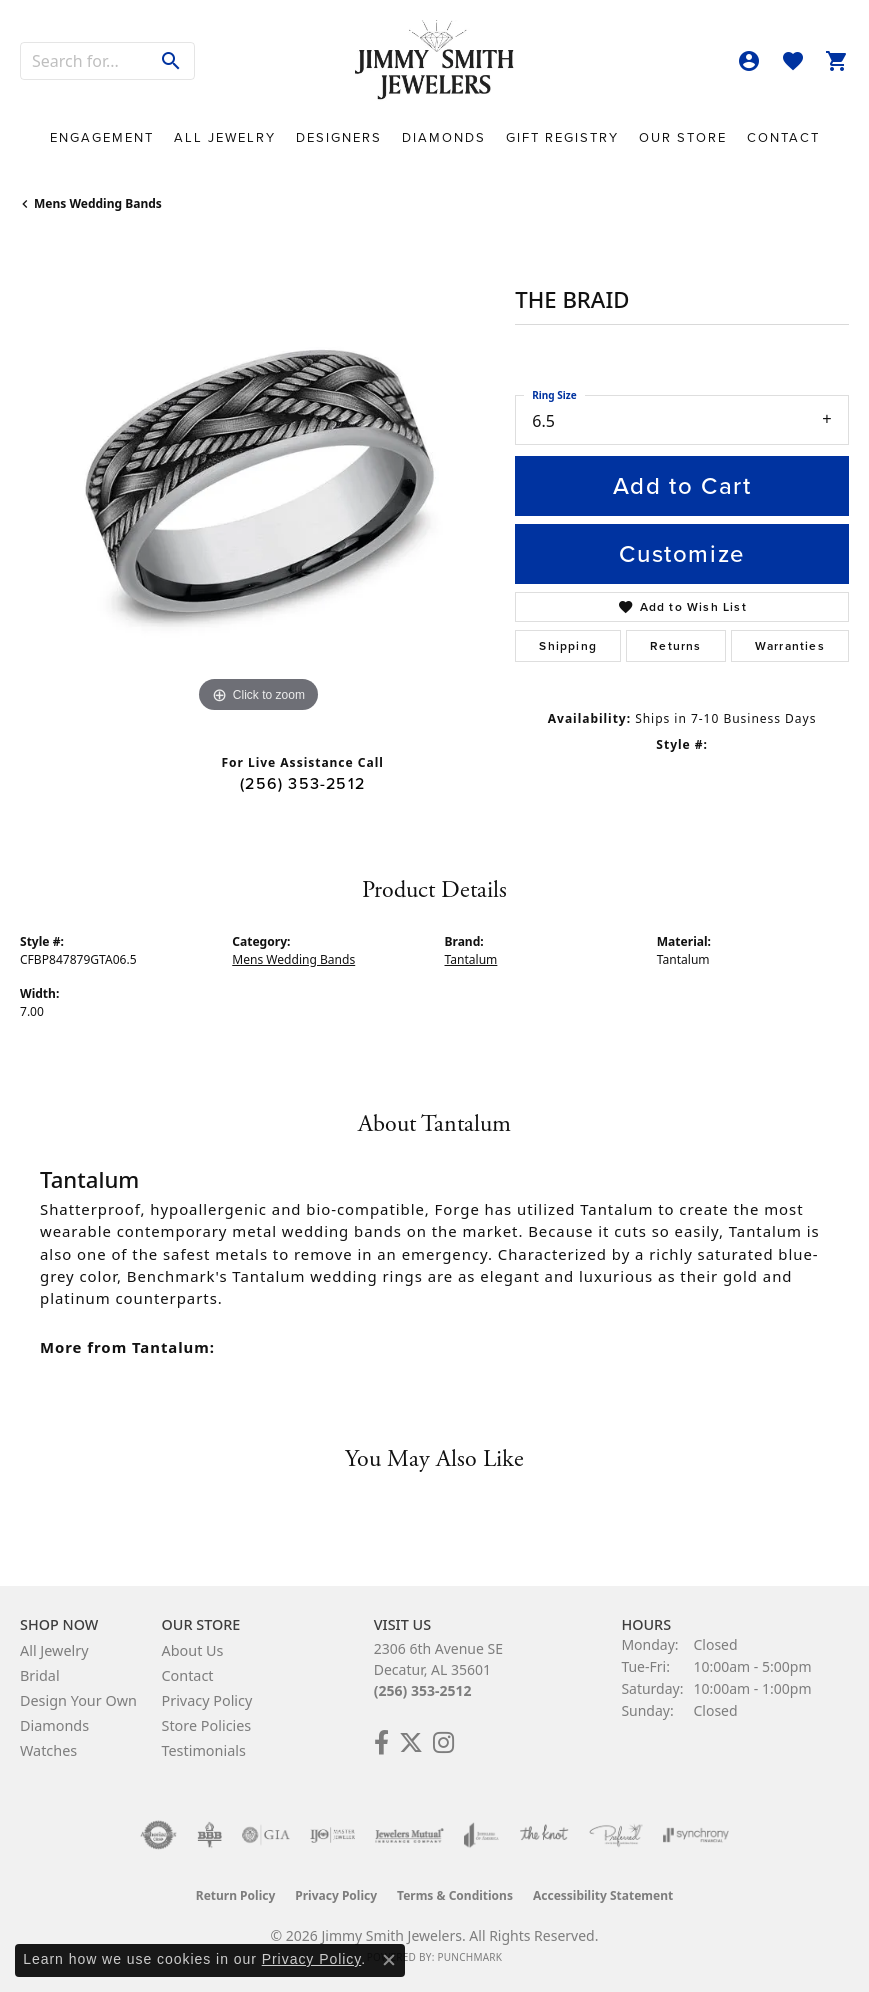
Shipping (568, 646)
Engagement (102, 137)
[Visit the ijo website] (332, 1835)
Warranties (790, 646)
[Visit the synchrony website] (696, 1835)
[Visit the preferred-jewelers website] (616, 1835)
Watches (48, 1750)
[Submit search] (171, 61)
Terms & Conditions (455, 1895)
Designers (339, 137)
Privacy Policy (206, 1700)
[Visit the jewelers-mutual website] (409, 1835)
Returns (675, 646)
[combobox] (85, 61)
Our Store (683, 137)
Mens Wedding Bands (98, 203)
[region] (257, 480)
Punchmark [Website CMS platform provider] (469, 1957)
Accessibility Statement (603, 1895)
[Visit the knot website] (543, 1835)
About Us (192, 1650)
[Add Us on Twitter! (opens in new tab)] (411, 1743)
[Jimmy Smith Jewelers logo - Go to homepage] (435, 60)
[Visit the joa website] (481, 1835)
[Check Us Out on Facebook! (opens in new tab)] (381, 1743)
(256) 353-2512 (302, 783)
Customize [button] (681, 554)
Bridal (40, 1675)
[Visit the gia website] (266, 1835)
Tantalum (471, 959)
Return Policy (236, 1895)
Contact (783, 137)
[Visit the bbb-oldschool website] (209, 1835)
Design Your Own (78, 1700)
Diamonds (444, 137)
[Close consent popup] (389, 1960)
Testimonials (203, 1750)
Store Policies (206, 1725)
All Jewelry (225, 137)
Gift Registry (562, 137)
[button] (749, 61)
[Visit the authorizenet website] (158, 1835)
